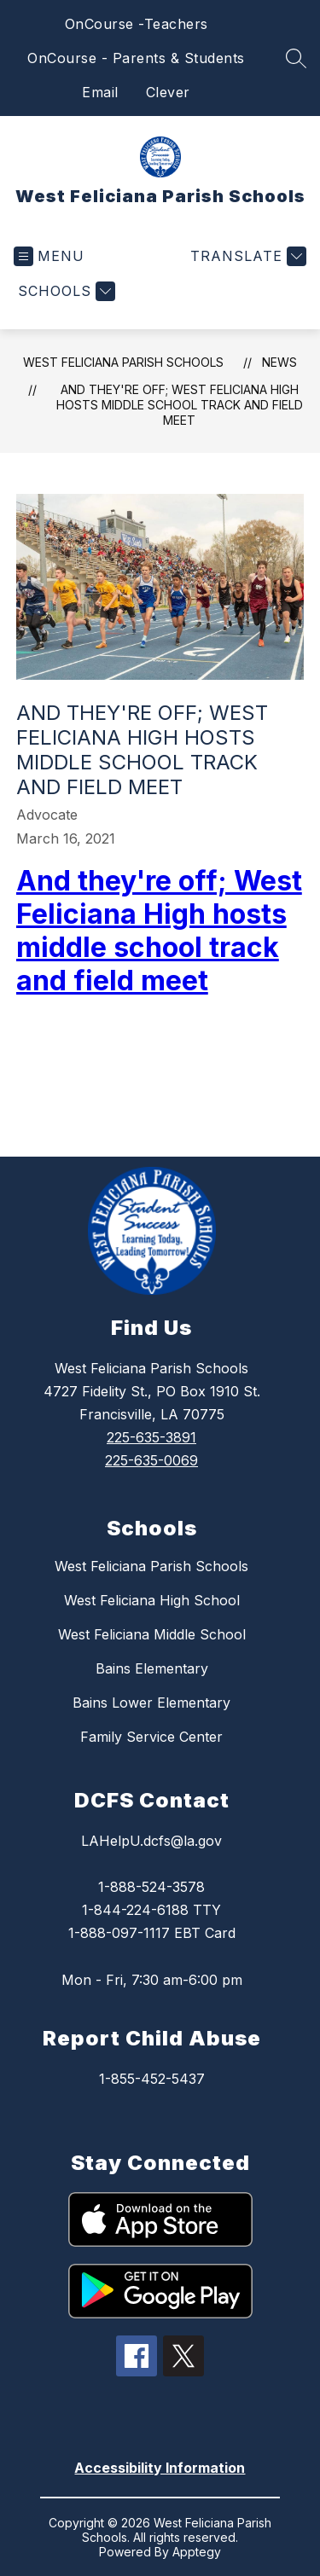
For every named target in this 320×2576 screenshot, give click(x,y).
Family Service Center (151, 1736)
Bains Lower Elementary (151, 1702)
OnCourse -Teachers (136, 23)
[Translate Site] (246, 256)
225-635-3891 (151, 1437)
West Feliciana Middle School (152, 1634)
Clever (168, 92)
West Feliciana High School (152, 1600)
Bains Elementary (152, 1668)
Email (100, 92)
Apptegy (196, 2551)
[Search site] (296, 58)
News (279, 362)
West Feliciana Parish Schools (123, 362)
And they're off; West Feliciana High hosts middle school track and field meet (179, 404)
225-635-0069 (151, 1460)
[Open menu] (49, 256)
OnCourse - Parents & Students (136, 58)
